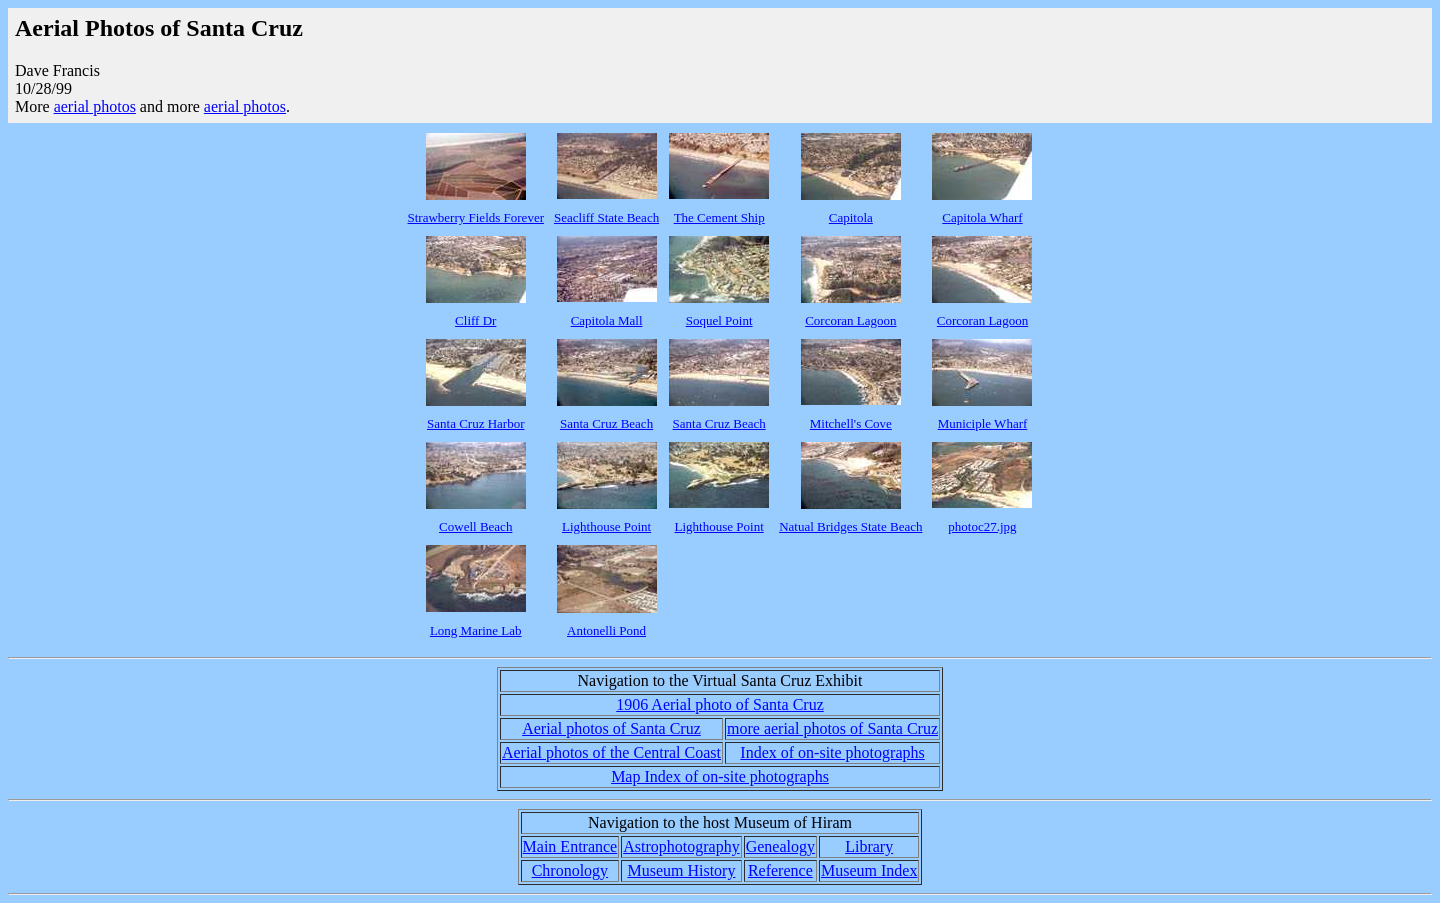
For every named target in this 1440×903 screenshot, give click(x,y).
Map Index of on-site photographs (720, 776)
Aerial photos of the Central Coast (611, 752)
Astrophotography (681, 846)
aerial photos (95, 106)
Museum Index (869, 870)
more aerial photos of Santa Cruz (832, 728)
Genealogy (780, 846)
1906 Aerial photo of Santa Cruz (720, 704)
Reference (780, 870)
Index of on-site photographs (832, 752)
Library (869, 846)
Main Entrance (570, 846)
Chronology (570, 870)
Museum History (681, 870)
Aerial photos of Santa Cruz (611, 728)
